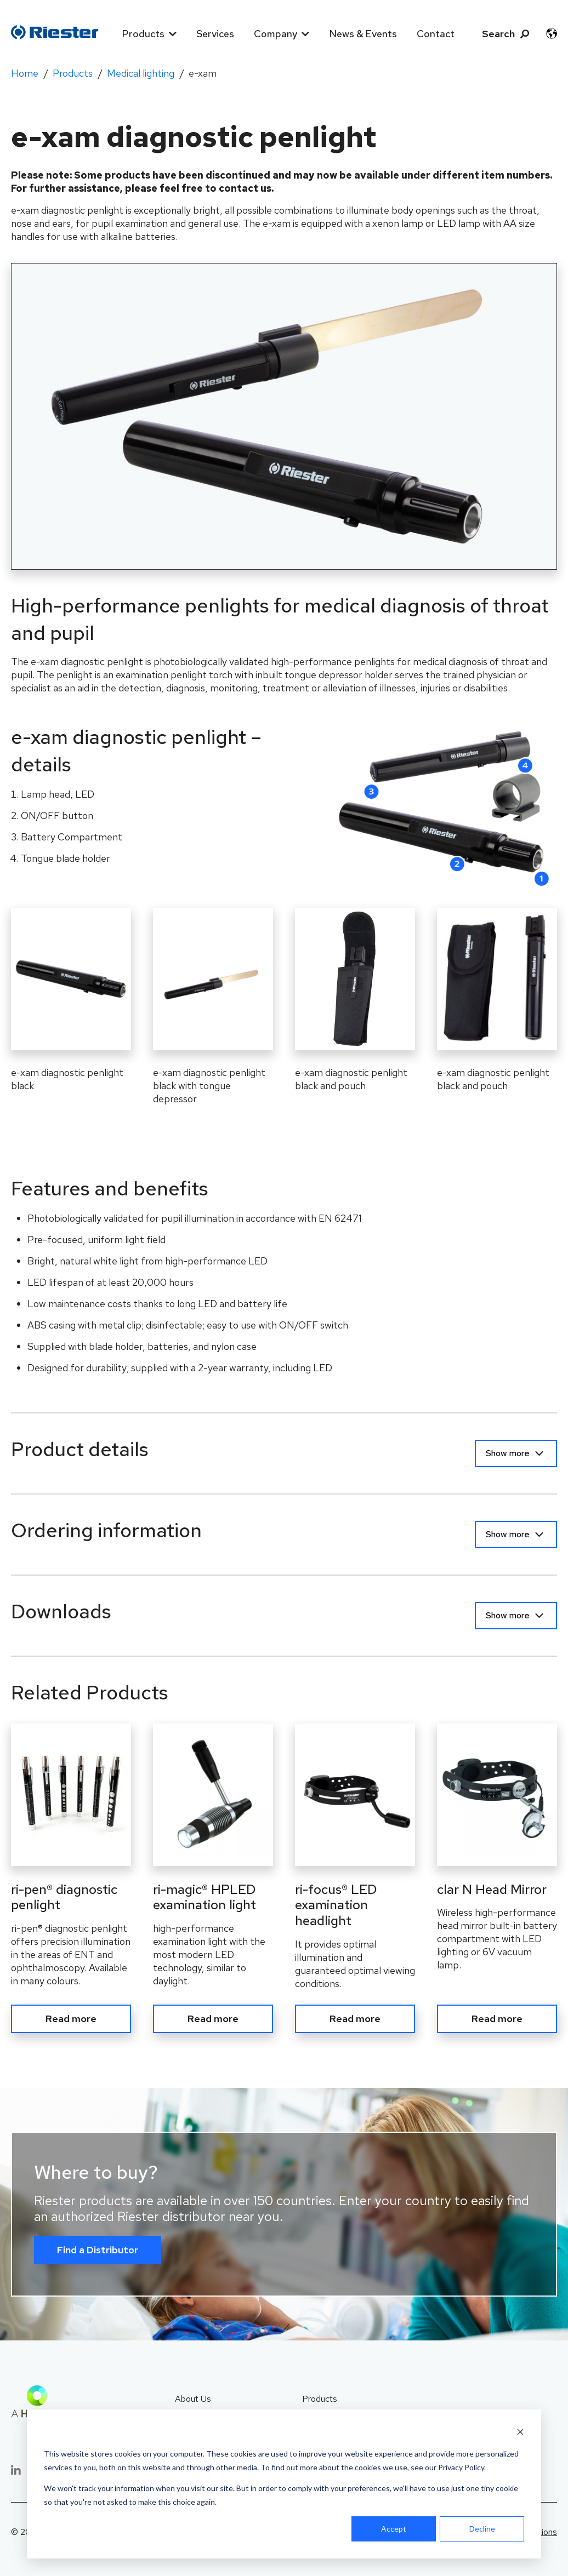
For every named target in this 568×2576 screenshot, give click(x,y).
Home (24, 73)
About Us (193, 2395)
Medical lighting (140, 73)
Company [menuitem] (275, 33)
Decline (482, 2528)
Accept (393, 2528)
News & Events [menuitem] (363, 33)
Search (498, 33)
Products (73, 73)
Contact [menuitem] (436, 33)
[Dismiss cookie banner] (520, 2433)
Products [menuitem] (143, 33)
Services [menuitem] (215, 33)
